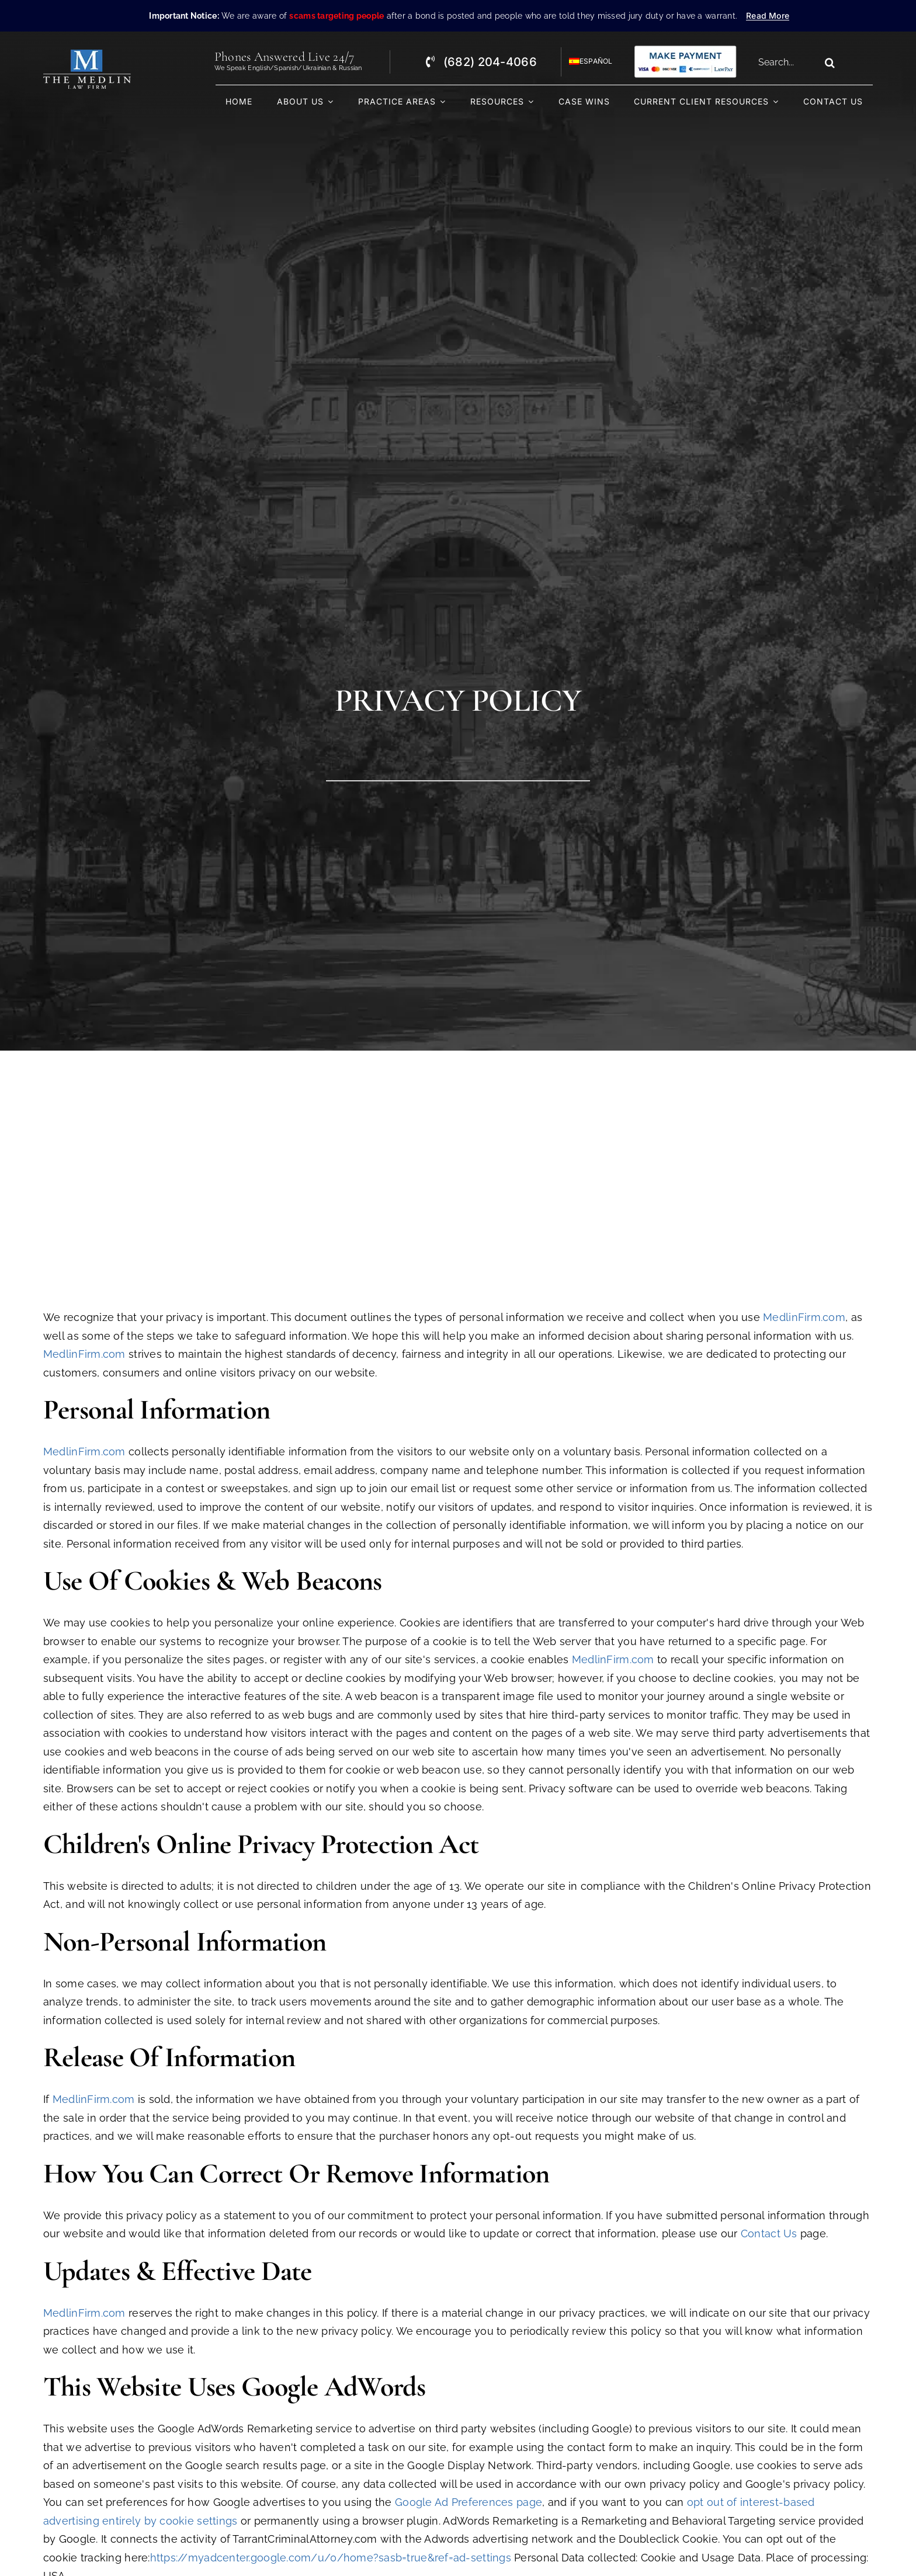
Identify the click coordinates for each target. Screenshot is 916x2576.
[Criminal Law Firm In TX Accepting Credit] (685, 49)
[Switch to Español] (585, 61)
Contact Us (769, 2233)
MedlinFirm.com (804, 1317)
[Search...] (785, 62)
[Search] (830, 62)
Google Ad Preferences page (468, 2502)
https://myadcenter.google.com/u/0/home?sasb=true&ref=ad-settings (330, 2557)
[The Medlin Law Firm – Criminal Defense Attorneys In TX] (87, 54)
